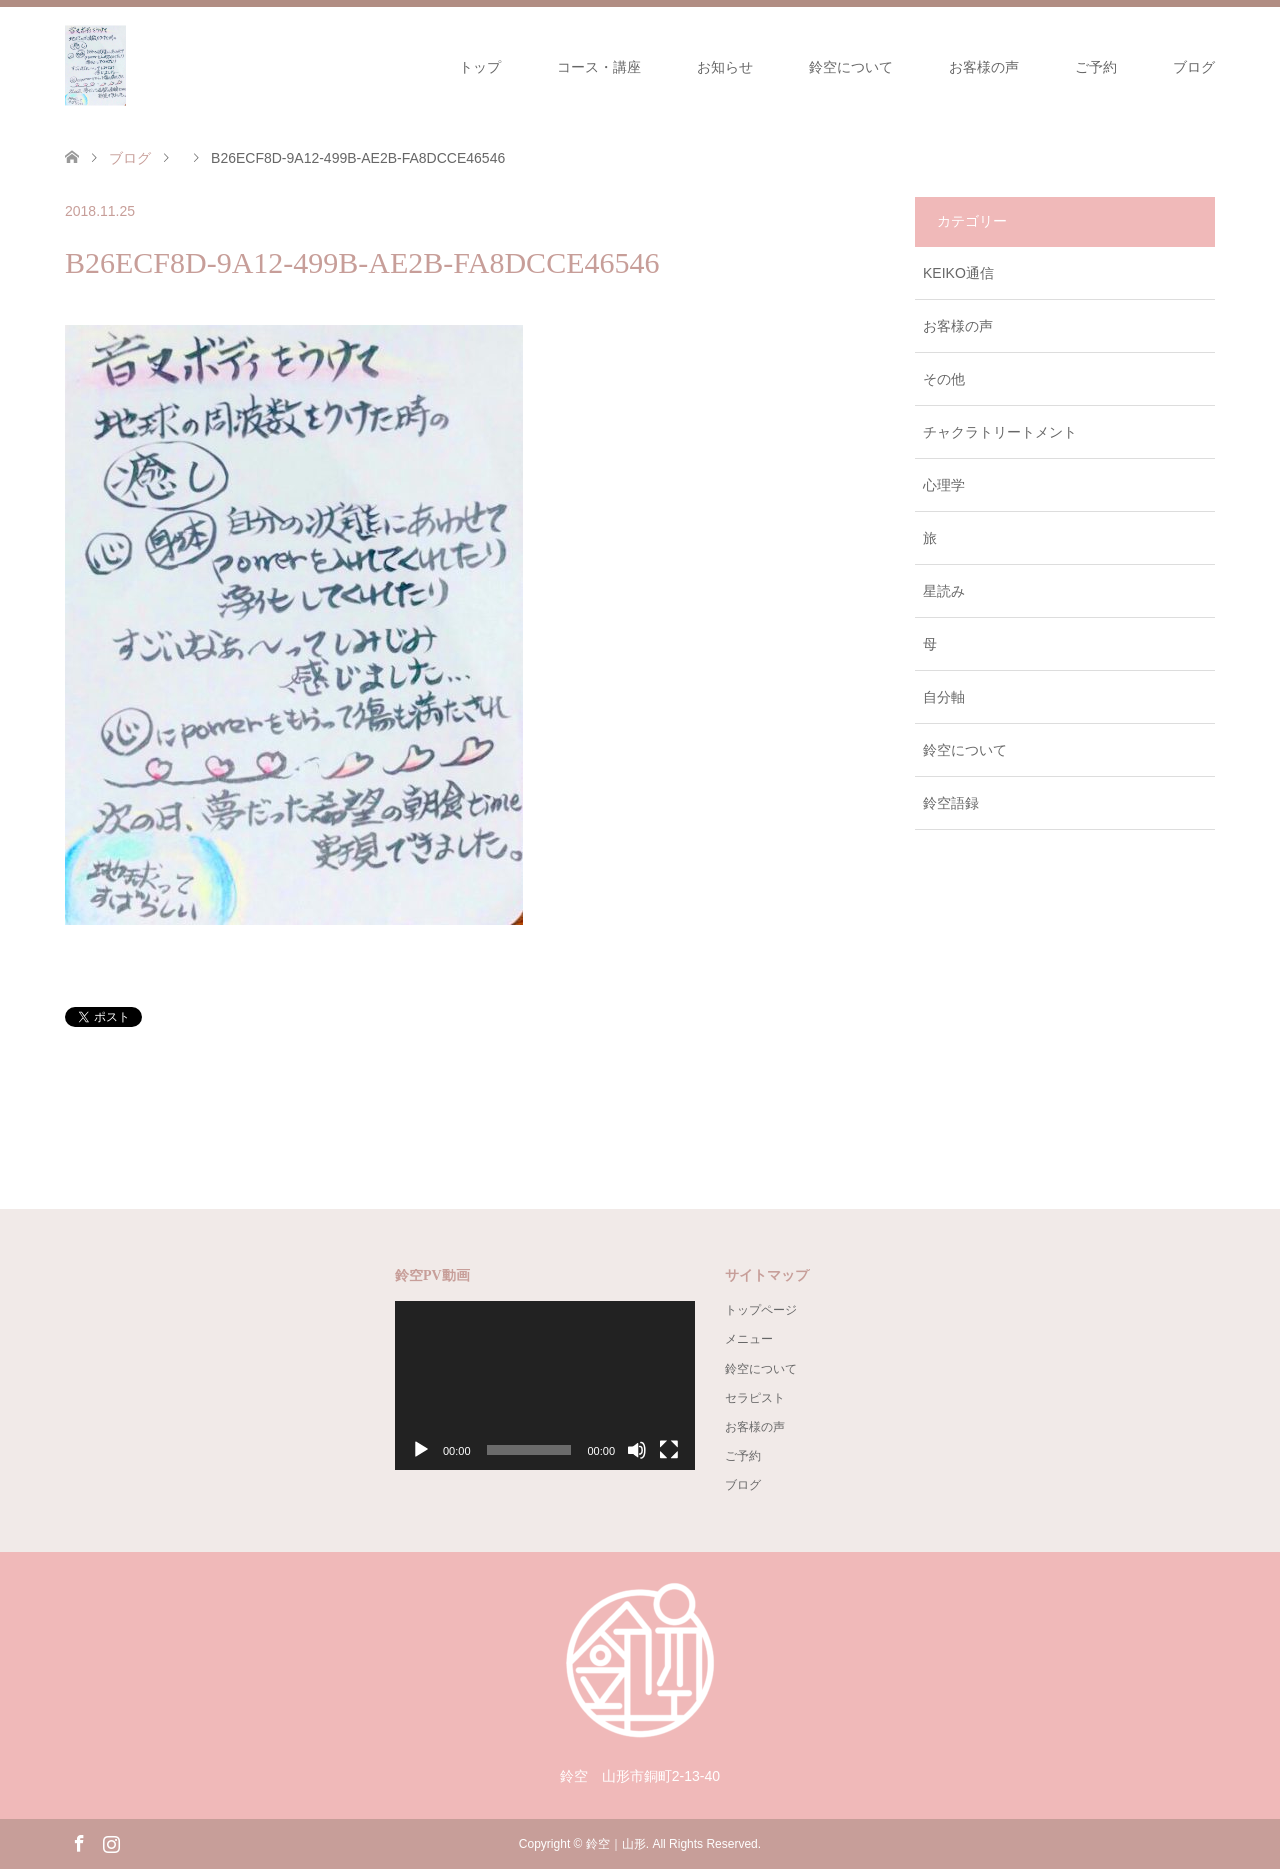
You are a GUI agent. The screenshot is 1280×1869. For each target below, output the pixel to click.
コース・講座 (599, 67)
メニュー (749, 1339)
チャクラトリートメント (1000, 432)
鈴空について (851, 67)
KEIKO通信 (958, 273)
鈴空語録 (951, 803)
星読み (944, 591)
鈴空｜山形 (616, 1844)
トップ (480, 67)
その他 (944, 379)
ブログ (1194, 67)
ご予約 (1096, 67)
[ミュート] (637, 1450)
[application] (545, 1385)
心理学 (944, 485)
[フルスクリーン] (669, 1450)
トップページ (761, 1310)
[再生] (421, 1450)
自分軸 (944, 697)
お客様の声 (984, 67)
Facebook (79, 1842)
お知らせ (725, 67)
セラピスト (755, 1398)
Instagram (111, 1842)
